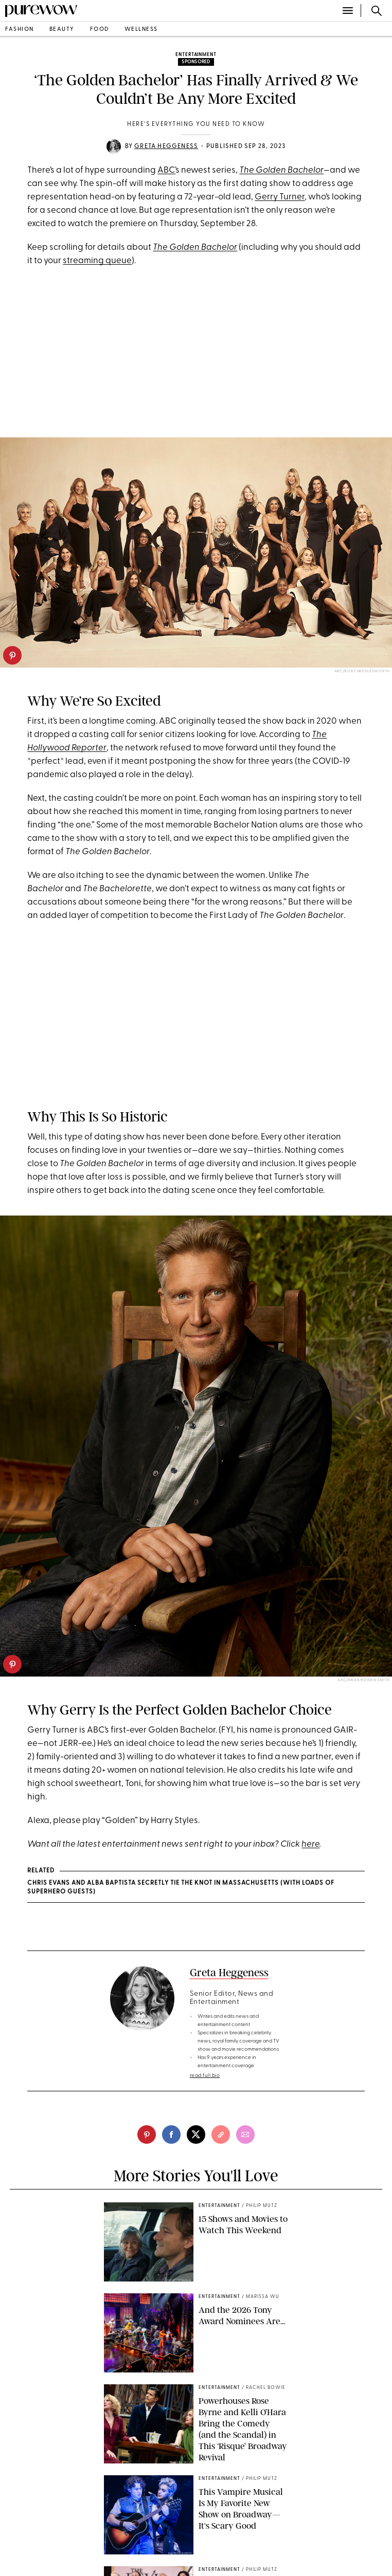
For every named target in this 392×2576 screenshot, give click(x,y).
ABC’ (166, 170)
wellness (141, 29)
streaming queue (97, 260)
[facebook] (171, 2134)
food (99, 29)
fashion (19, 29)
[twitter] (196, 2134)
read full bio (205, 2075)
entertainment (195, 54)
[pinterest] (12, 655)
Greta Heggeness (166, 146)
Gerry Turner (280, 197)
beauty (62, 29)
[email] (245, 2134)
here (310, 1844)
